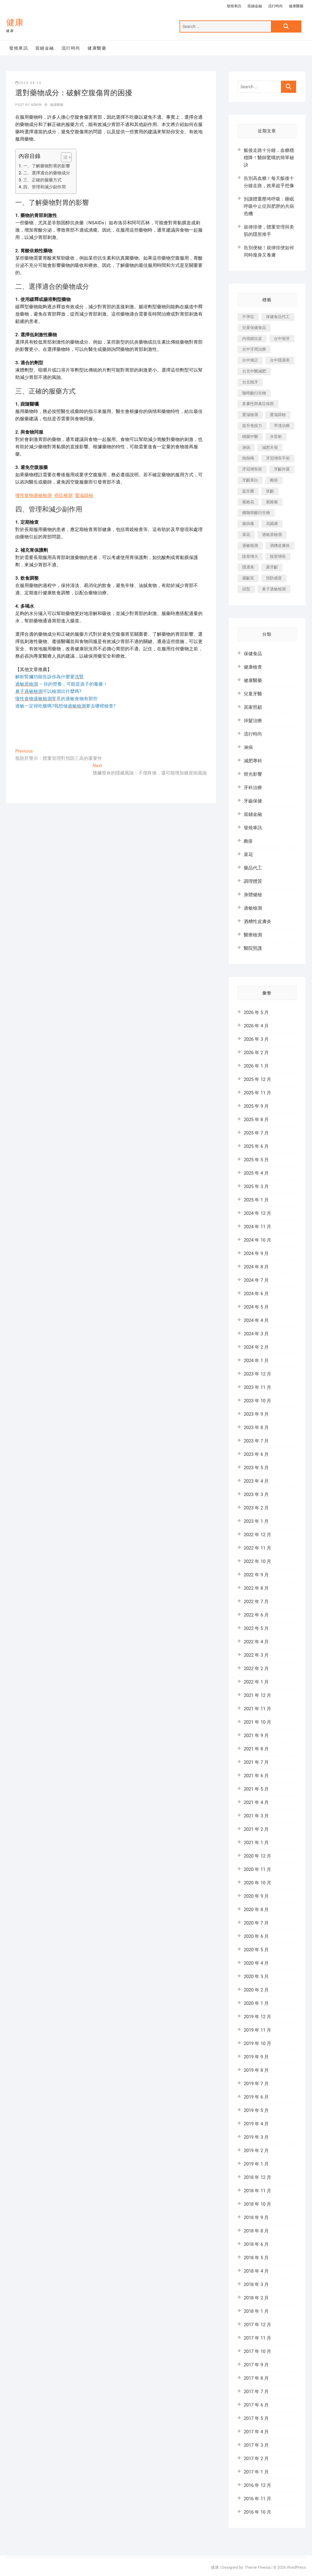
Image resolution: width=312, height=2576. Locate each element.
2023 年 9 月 (256, 1414)
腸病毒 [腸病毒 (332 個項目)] (248, 523)
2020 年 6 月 (256, 1936)
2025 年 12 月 (257, 1079)
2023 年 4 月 (256, 1481)
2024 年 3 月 (256, 1334)
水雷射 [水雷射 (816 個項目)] (276, 436)
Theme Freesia (258, 2567)
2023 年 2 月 (256, 1508)
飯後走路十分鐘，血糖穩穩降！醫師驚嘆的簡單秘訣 (269, 158)
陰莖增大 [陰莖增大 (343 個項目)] (250, 556)
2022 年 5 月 (256, 1628)
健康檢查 (253, 667)
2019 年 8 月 (256, 2070)
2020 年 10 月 (257, 1883)
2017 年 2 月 (256, 2458)
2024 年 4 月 (256, 1320)
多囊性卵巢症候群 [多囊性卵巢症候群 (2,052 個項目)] (258, 403)
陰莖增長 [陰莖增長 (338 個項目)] (278, 556)
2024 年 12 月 (257, 1213)
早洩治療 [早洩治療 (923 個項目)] (282, 425)
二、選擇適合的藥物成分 (46, 172)
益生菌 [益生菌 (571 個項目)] (248, 491)
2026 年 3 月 (256, 1039)
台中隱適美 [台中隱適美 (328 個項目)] (280, 360)
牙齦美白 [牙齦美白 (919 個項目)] (250, 480)
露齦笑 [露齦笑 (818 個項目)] (248, 578)
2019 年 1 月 (256, 2164)
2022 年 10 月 (257, 1561)
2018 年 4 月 (256, 2271)
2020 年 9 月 (256, 1896)
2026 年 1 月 (256, 1066)
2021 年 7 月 (256, 1762)
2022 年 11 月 (257, 1548)
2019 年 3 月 (256, 2137)
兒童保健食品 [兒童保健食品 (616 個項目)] (254, 327)
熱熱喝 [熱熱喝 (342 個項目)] (248, 458)
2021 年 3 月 (256, 1816)
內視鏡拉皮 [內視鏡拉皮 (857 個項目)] (252, 338)
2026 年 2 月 (256, 1052)
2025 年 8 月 (256, 1119)
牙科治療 (253, 787)
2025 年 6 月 (256, 1146)
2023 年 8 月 (256, 1427)
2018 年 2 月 (256, 2298)
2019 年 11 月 (257, 2030)
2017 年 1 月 (256, 2472)
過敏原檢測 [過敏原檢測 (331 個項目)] (272, 534)
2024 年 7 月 (256, 1280)
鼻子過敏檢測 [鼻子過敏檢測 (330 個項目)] (274, 589)
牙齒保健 (253, 801)
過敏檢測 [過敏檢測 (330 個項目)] (250, 545)
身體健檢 (253, 894)
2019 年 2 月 (256, 2150)
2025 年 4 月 (256, 1173)
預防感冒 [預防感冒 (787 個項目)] (274, 578)
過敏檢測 (253, 908)
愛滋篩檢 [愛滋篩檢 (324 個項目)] (278, 414)
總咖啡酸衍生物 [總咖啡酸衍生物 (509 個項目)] (256, 512)
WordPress (296, 2567)
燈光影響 (253, 774)
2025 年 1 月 (256, 1200)
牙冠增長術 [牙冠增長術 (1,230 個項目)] (252, 469)
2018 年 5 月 (256, 2257)
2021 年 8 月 (256, 1749)
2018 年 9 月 (256, 2217)
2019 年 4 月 (256, 2124)
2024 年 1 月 (256, 1360)
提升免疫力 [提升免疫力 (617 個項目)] (252, 425)
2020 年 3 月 (256, 1976)
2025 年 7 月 (256, 1133)
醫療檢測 (253, 935)
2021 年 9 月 (256, 1735)
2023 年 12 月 (257, 1374)
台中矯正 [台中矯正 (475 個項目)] (250, 360)
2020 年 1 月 (256, 2003)
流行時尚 (275, 6)
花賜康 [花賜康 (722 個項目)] (272, 523)
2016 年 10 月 (257, 2512)
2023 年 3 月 (256, 1494)
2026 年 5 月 (256, 1012)
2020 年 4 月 (256, 1963)
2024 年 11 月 (257, 1226)
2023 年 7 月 (256, 1441)
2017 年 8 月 (256, 2378)
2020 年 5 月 (256, 1949)
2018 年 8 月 (256, 2231)
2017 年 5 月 (256, 2418)
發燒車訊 (234, 6)
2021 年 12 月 (257, 1695)
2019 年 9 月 (256, 2057)
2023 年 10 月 (257, 1400)
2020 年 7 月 (256, 1923)
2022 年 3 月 (256, 1655)
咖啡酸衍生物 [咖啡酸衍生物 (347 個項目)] (254, 393)
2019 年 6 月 (256, 2097)
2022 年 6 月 (256, 1615)
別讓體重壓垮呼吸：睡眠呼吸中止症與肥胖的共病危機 (269, 206)
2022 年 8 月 (256, 1588)
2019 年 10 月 (257, 2043)
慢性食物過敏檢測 (33, 495)
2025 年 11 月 (257, 1093)
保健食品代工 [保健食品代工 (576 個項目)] (278, 316)
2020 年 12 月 (257, 1856)
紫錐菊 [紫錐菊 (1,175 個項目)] (272, 502)
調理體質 (253, 881)
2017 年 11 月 (257, 2338)
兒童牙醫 (253, 694)
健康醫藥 (296, 6)
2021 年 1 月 (256, 1842)
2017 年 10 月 (257, 2351)
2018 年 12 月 (257, 2177)
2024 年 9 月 (256, 1253)
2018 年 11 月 (257, 2190)
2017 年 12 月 (257, 2324)
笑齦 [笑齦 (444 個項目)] (270, 491)
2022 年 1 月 (256, 1682)
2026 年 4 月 (256, 1026)
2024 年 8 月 (256, 1267)
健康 (15, 22)
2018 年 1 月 (256, 2311)
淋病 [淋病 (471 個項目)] (246, 447)
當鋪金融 (254, 6)
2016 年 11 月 (257, 2498)
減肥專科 (253, 761)
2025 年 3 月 (256, 1186)
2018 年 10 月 (257, 2204)
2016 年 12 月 (257, 2485)
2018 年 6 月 (256, 2244)
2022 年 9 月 (256, 1575)
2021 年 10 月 (257, 1722)
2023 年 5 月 (256, 1467)
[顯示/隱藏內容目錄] (63, 157)
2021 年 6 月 (256, 1775)
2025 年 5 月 (256, 1159)
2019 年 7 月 (256, 2083)
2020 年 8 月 (256, 1909)
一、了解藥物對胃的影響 (46, 165)
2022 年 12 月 (257, 1534)
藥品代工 (253, 868)
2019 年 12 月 (257, 2016)
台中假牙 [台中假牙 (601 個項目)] (282, 338)
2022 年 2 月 (256, 1668)
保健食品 (253, 653)
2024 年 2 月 (256, 1347)
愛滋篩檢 (84, 495)
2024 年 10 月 (257, 1240)
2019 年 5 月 (256, 2110)
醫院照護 (253, 948)
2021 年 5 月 (256, 1789)
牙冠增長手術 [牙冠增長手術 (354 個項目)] (278, 458)
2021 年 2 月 (256, 1829)
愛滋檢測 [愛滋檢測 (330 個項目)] (250, 414)
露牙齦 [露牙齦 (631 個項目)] (272, 567)
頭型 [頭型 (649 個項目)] (246, 589)
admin (36, 105)
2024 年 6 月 (256, 1293)
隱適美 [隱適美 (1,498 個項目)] (248, 567)
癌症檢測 (63, 495)
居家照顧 (253, 707)
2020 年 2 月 (256, 1990)
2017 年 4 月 (256, 2431)
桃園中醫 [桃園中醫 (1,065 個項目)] (250, 436)
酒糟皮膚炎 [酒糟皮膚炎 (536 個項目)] (280, 545)
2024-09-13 (28, 83)
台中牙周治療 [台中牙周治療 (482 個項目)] (254, 349)
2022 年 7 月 (256, 1601)
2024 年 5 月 (256, 1307)
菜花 (248, 854)
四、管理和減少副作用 (44, 186)
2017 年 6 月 (256, 2405)
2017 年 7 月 (256, 2391)
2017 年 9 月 (256, 2365)
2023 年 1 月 (256, 1521)
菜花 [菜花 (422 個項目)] (246, 534)
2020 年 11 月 (257, 1869)
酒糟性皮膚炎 (257, 921)
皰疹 (248, 841)
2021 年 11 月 (257, 1708)
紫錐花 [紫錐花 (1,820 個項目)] (248, 502)
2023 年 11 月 (257, 1387)
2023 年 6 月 (256, 1454)
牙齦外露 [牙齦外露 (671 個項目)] (282, 469)
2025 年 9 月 (256, 1106)
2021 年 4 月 (256, 1802)
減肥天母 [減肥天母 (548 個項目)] (270, 447)
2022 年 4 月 (256, 1642)
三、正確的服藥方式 (42, 179)
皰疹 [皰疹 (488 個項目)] (274, 480)
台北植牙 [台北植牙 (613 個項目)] (250, 382)
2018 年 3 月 (256, 2284)
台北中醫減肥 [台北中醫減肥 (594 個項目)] (254, 371)
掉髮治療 (253, 720)
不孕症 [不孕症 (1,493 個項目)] (248, 316)
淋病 (248, 747)
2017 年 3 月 (256, 2445)
